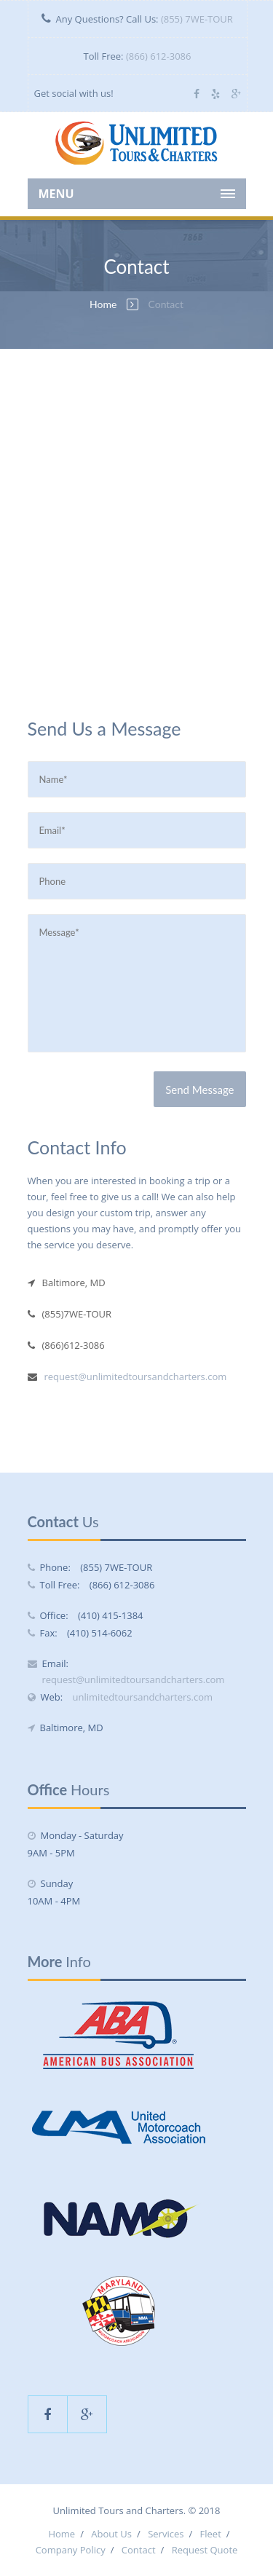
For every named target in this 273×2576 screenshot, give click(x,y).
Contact (139, 2549)
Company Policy (71, 2549)
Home (103, 304)
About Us (111, 2533)
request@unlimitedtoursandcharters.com (135, 1376)
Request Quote (205, 2549)
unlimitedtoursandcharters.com (143, 1696)
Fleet (210, 2533)
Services (165, 2533)
